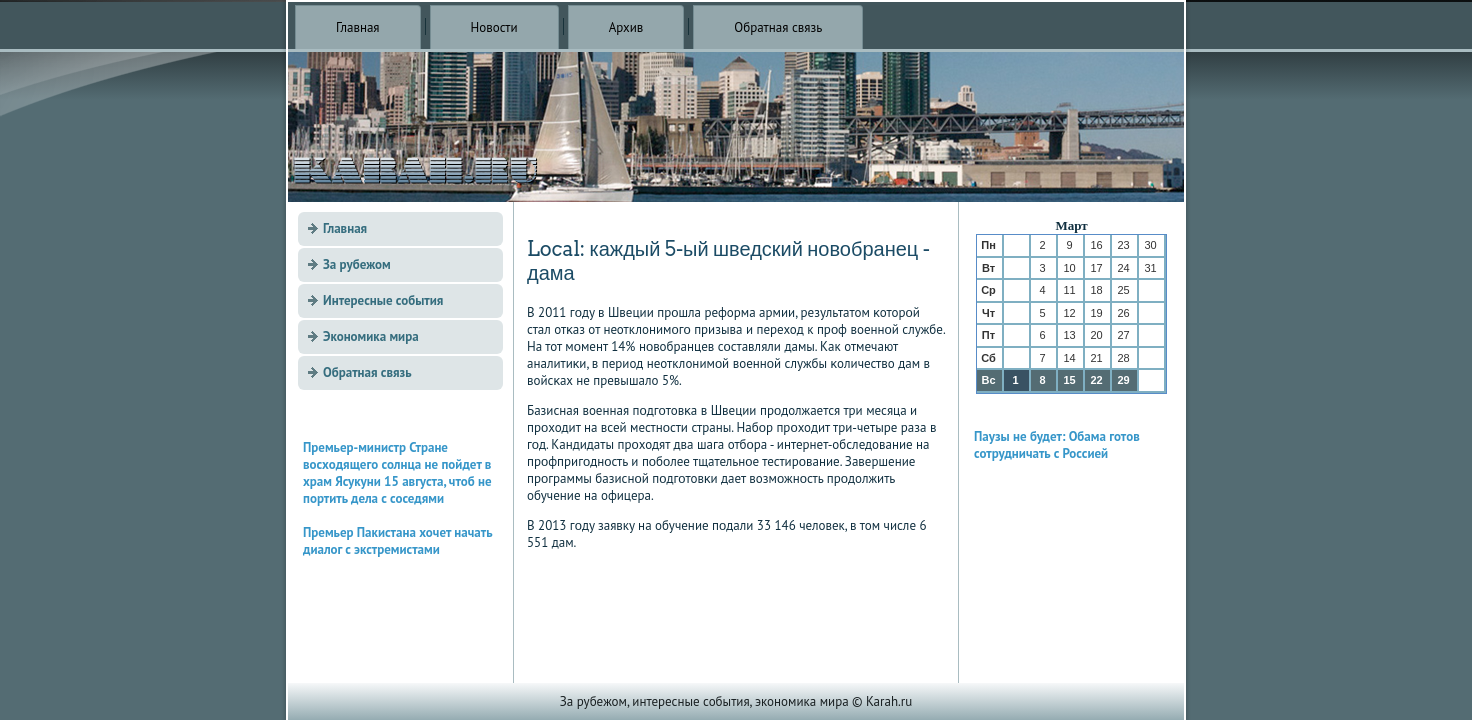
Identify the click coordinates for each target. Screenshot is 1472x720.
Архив (626, 27)
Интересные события (383, 300)
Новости (494, 27)
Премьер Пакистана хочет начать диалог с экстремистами (397, 541)
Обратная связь (778, 27)
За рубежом (357, 264)
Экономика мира (371, 336)
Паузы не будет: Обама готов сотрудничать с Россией (1057, 445)
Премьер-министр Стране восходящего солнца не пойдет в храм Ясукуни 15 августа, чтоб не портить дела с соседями (397, 473)
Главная (358, 27)
